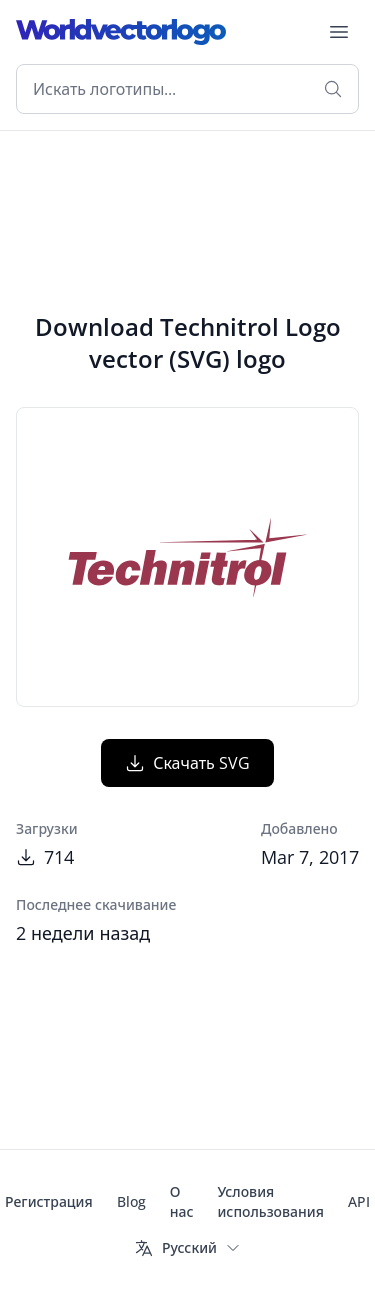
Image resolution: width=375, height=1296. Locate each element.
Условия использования (270, 1201)
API (359, 1201)
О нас (182, 1201)
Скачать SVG (187, 763)
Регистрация (49, 1201)
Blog (131, 1201)
